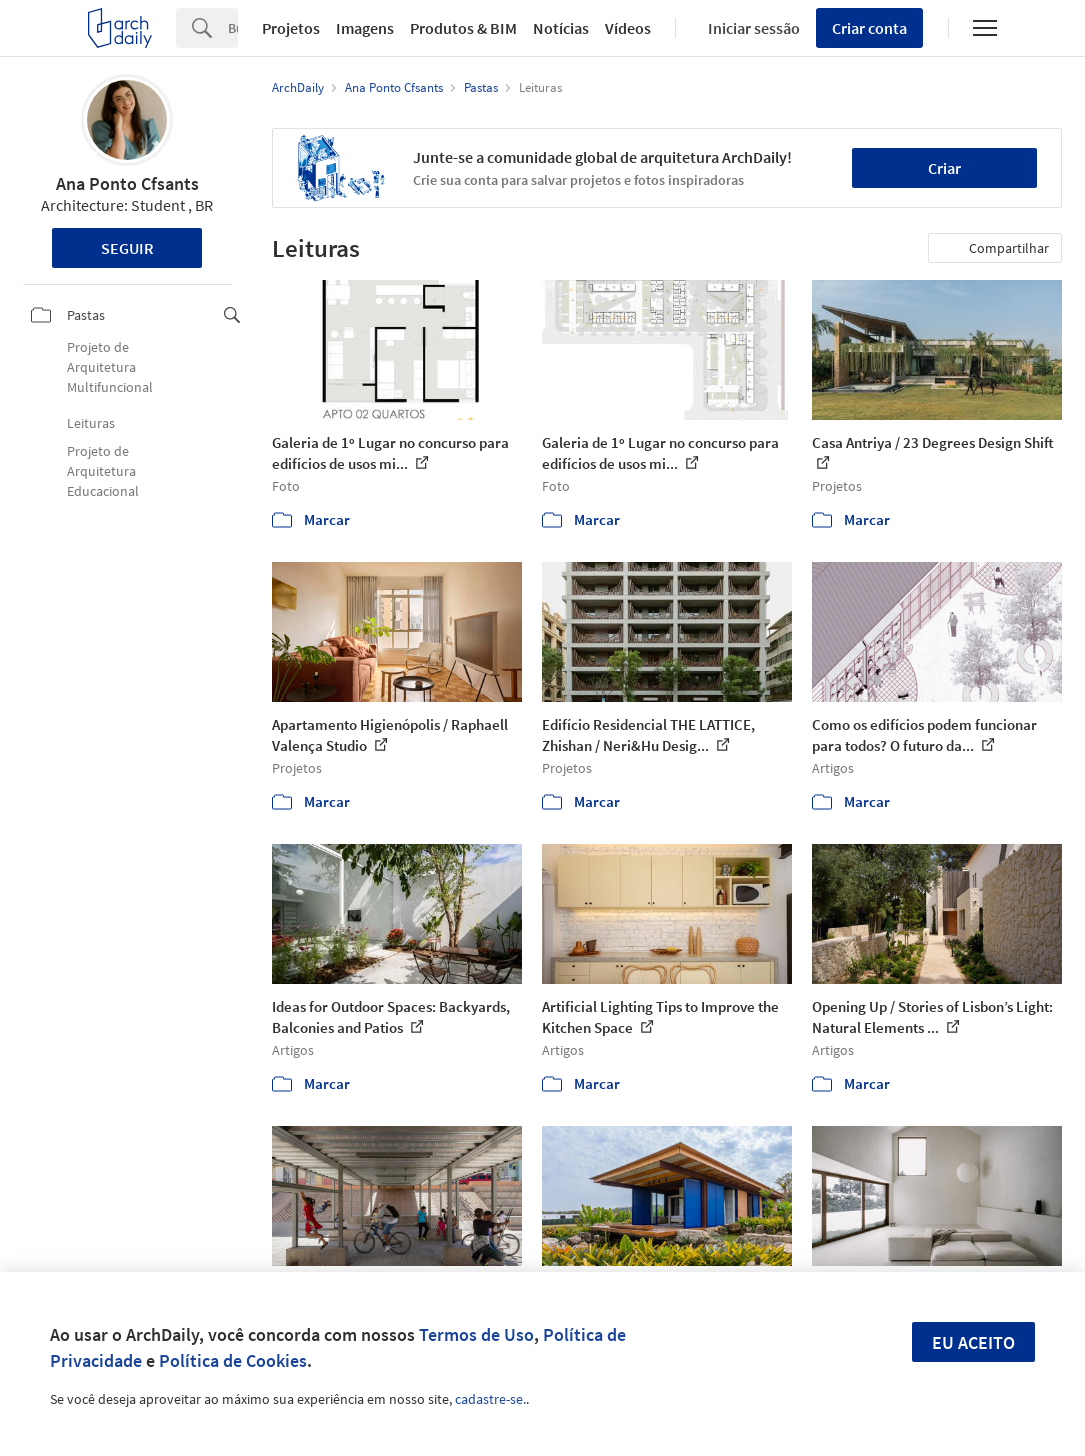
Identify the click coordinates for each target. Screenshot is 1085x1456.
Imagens (365, 28)
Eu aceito (973, 1342)
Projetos (291, 28)
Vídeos (628, 28)
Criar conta (869, 28)
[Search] (233, 28)
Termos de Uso (476, 1334)
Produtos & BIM (463, 28)
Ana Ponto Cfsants (127, 183)
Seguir (127, 248)
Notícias (561, 28)
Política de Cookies (233, 1360)
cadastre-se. (490, 1399)
